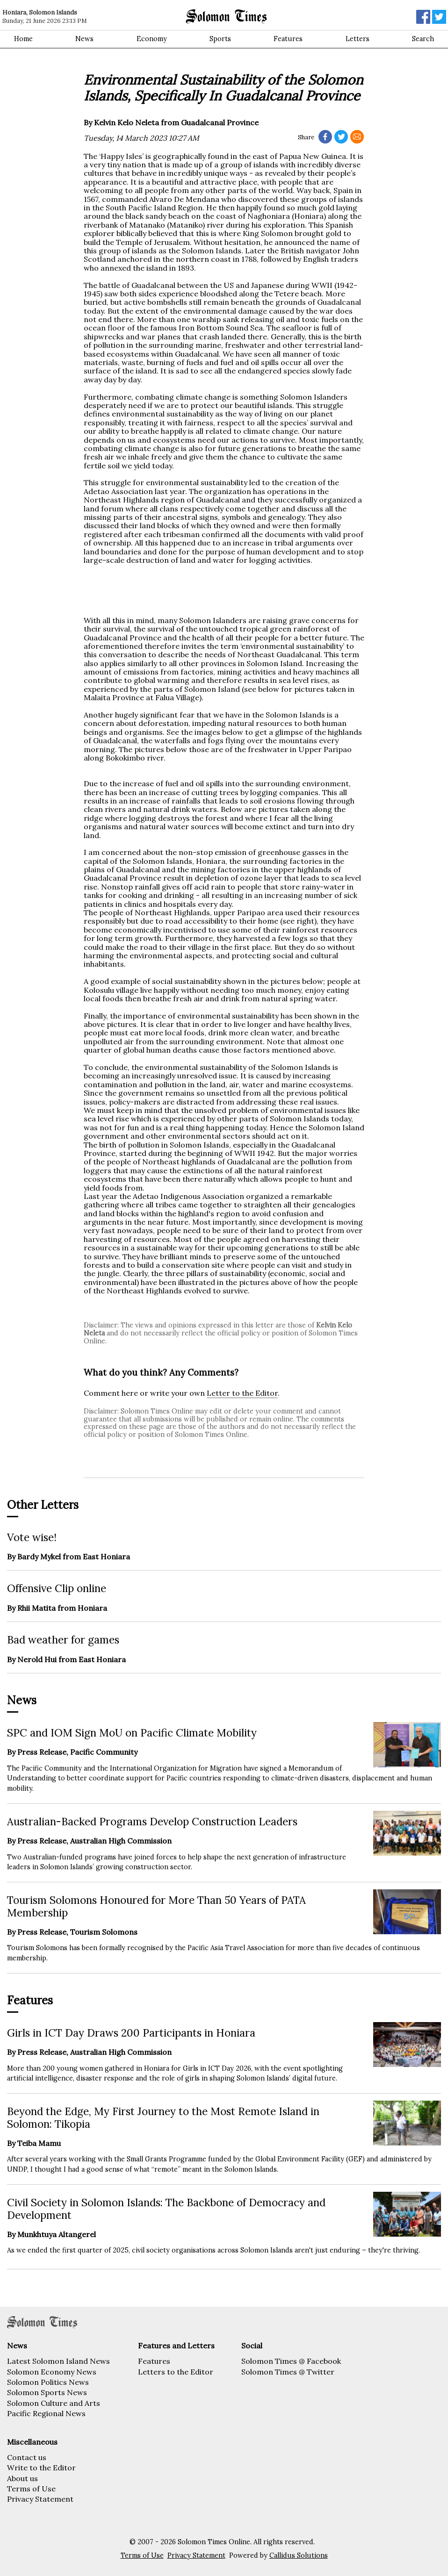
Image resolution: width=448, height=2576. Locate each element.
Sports (220, 39)
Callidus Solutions (298, 2555)
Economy (152, 39)
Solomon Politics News (48, 2382)
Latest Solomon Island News (58, 2361)
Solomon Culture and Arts (53, 2403)
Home (23, 39)
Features (288, 39)
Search (423, 39)
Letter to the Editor (242, 1393)
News (84, 39)
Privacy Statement (40, 2499)
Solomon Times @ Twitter (287, 2371)
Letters (357, 39)
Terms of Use (31, 2488)
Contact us (26, 2457)
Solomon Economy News (51, 2371)
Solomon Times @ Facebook (291, 2361)
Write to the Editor (41, 2467)
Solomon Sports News (47, 2392)
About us (22, 2478)
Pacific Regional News (46, 2413)
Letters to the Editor (175, 2371)
